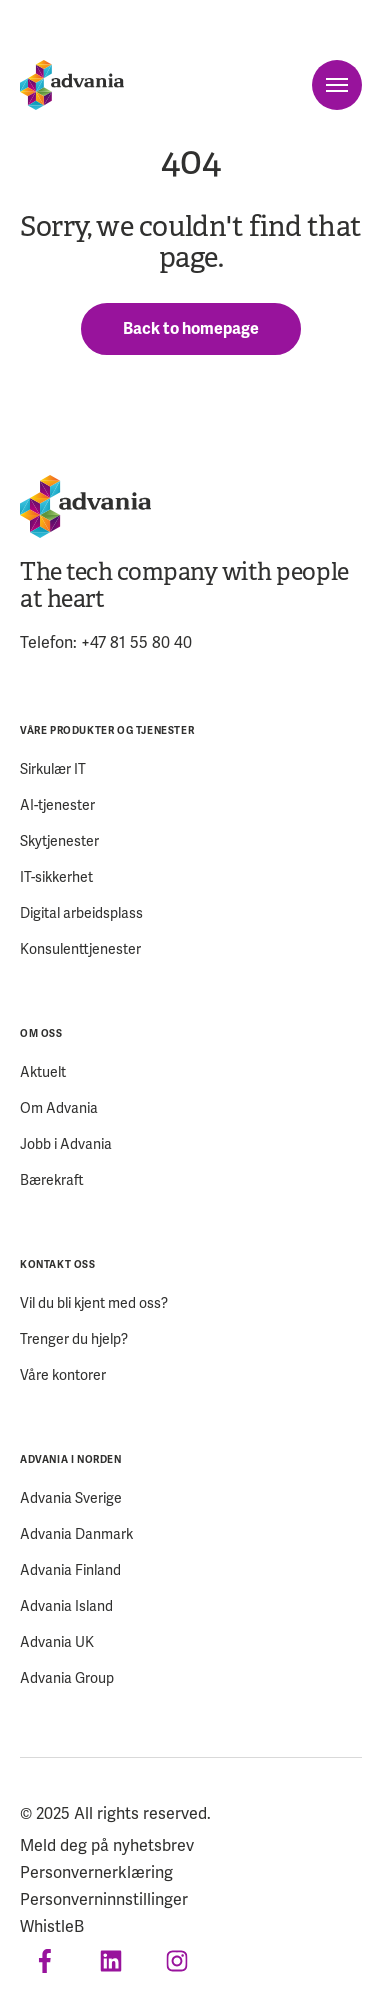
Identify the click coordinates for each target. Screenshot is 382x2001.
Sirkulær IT (53, 769)
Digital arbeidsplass (81, 913)
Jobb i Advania (66, 1144)
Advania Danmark (76, 1534)
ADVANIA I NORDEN (71, 1459)
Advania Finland (70, 1570)
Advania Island (66, 1606)
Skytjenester (59, 841)
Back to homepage (191, 329)
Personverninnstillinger (104, 1900)
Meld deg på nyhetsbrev (107, 1846)
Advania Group (67, 1678)
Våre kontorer (63, 1375)
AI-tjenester (57, 805)
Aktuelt (43, 1072)
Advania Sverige (71, 1498)
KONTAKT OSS (58, 1264)
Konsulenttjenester (80, 949)
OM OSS (41, 1033)
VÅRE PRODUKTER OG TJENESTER (107, 730)
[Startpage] (72, 85)
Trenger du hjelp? (74, 1339)
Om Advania (59, 1108)
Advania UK (57, 1642)
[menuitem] (191, 839)
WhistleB (52, 1927)
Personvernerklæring (96, 1873)
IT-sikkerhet (56, 877)
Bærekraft (52, 1180)
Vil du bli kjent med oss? (94, 1303)
